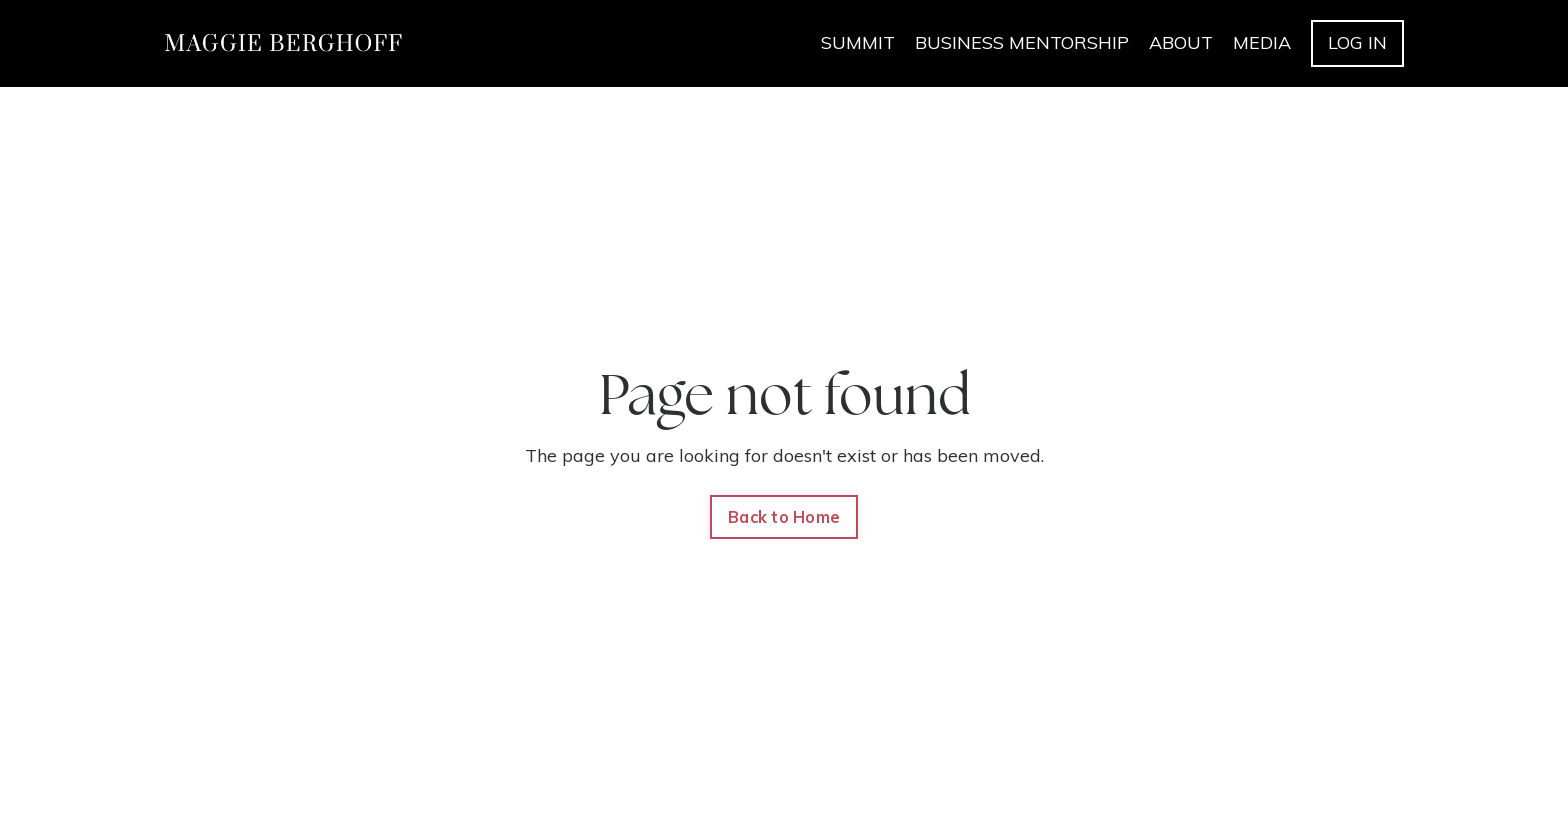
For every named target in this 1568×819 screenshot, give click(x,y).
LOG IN (1357, 42)
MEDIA (1262, 42)
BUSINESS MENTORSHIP (1022, 42)
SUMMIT (858, 42)
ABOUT (1181, 42)
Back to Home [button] (784, 517)
